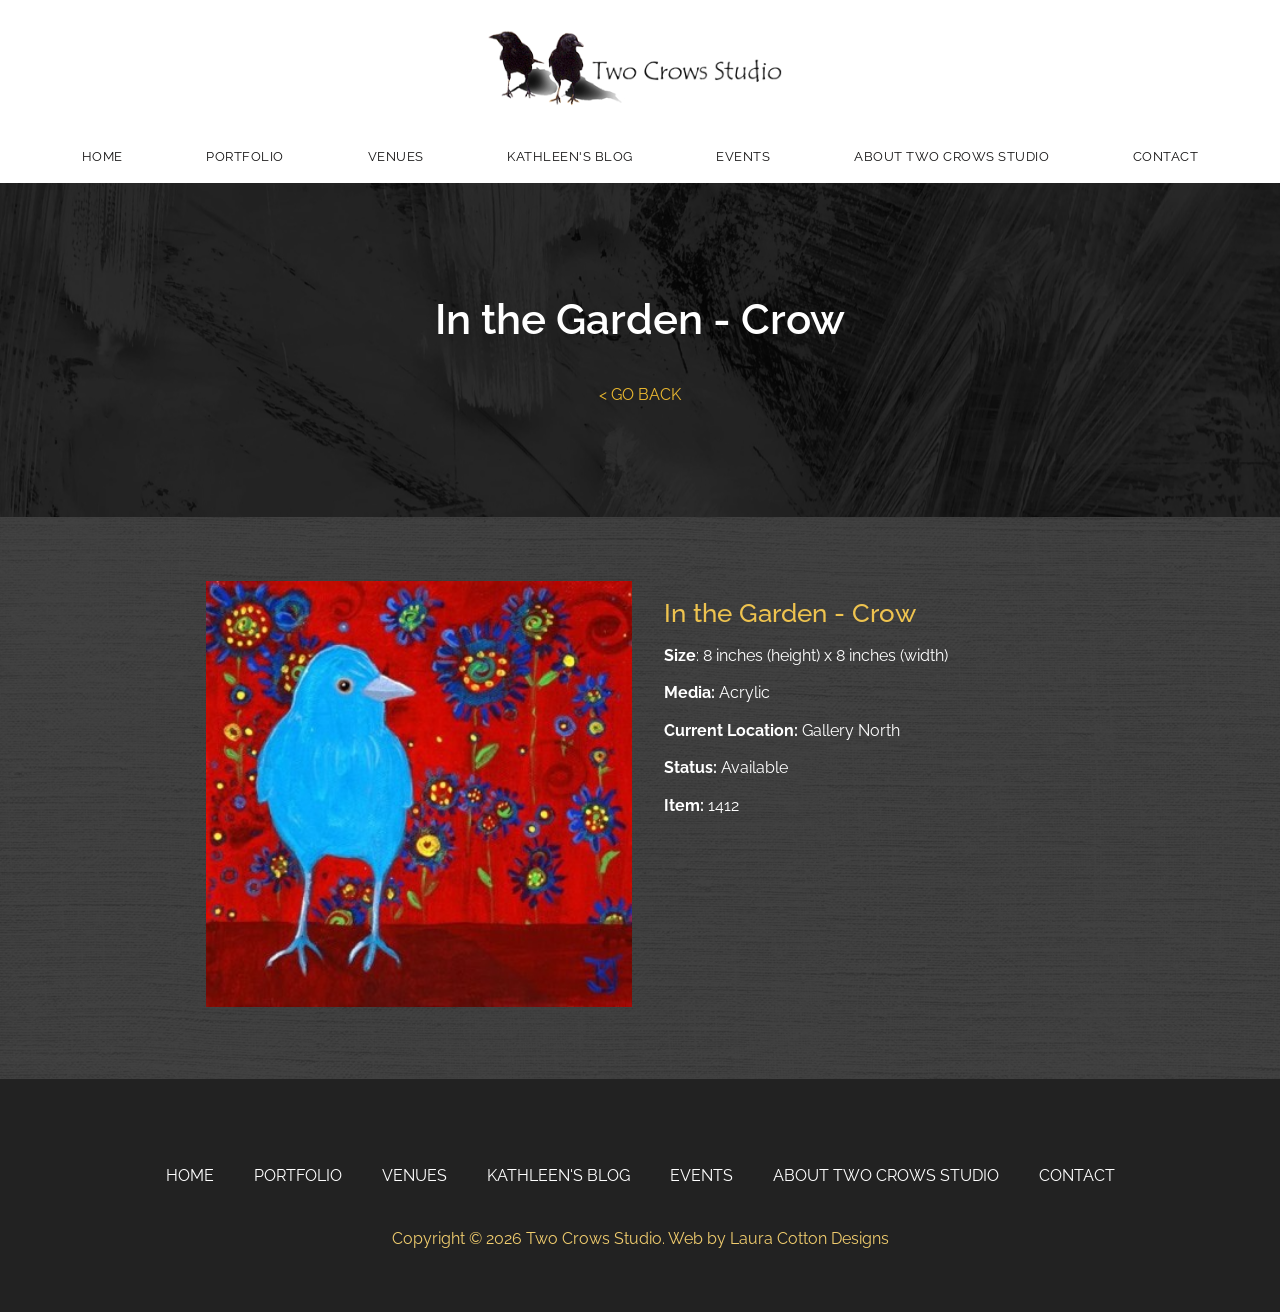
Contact (1166, 156)
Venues (396, 156)
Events (743, 156)
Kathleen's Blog (570, 156)
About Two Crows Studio (951, 156)
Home (102, 156)
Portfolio (245, 156)
